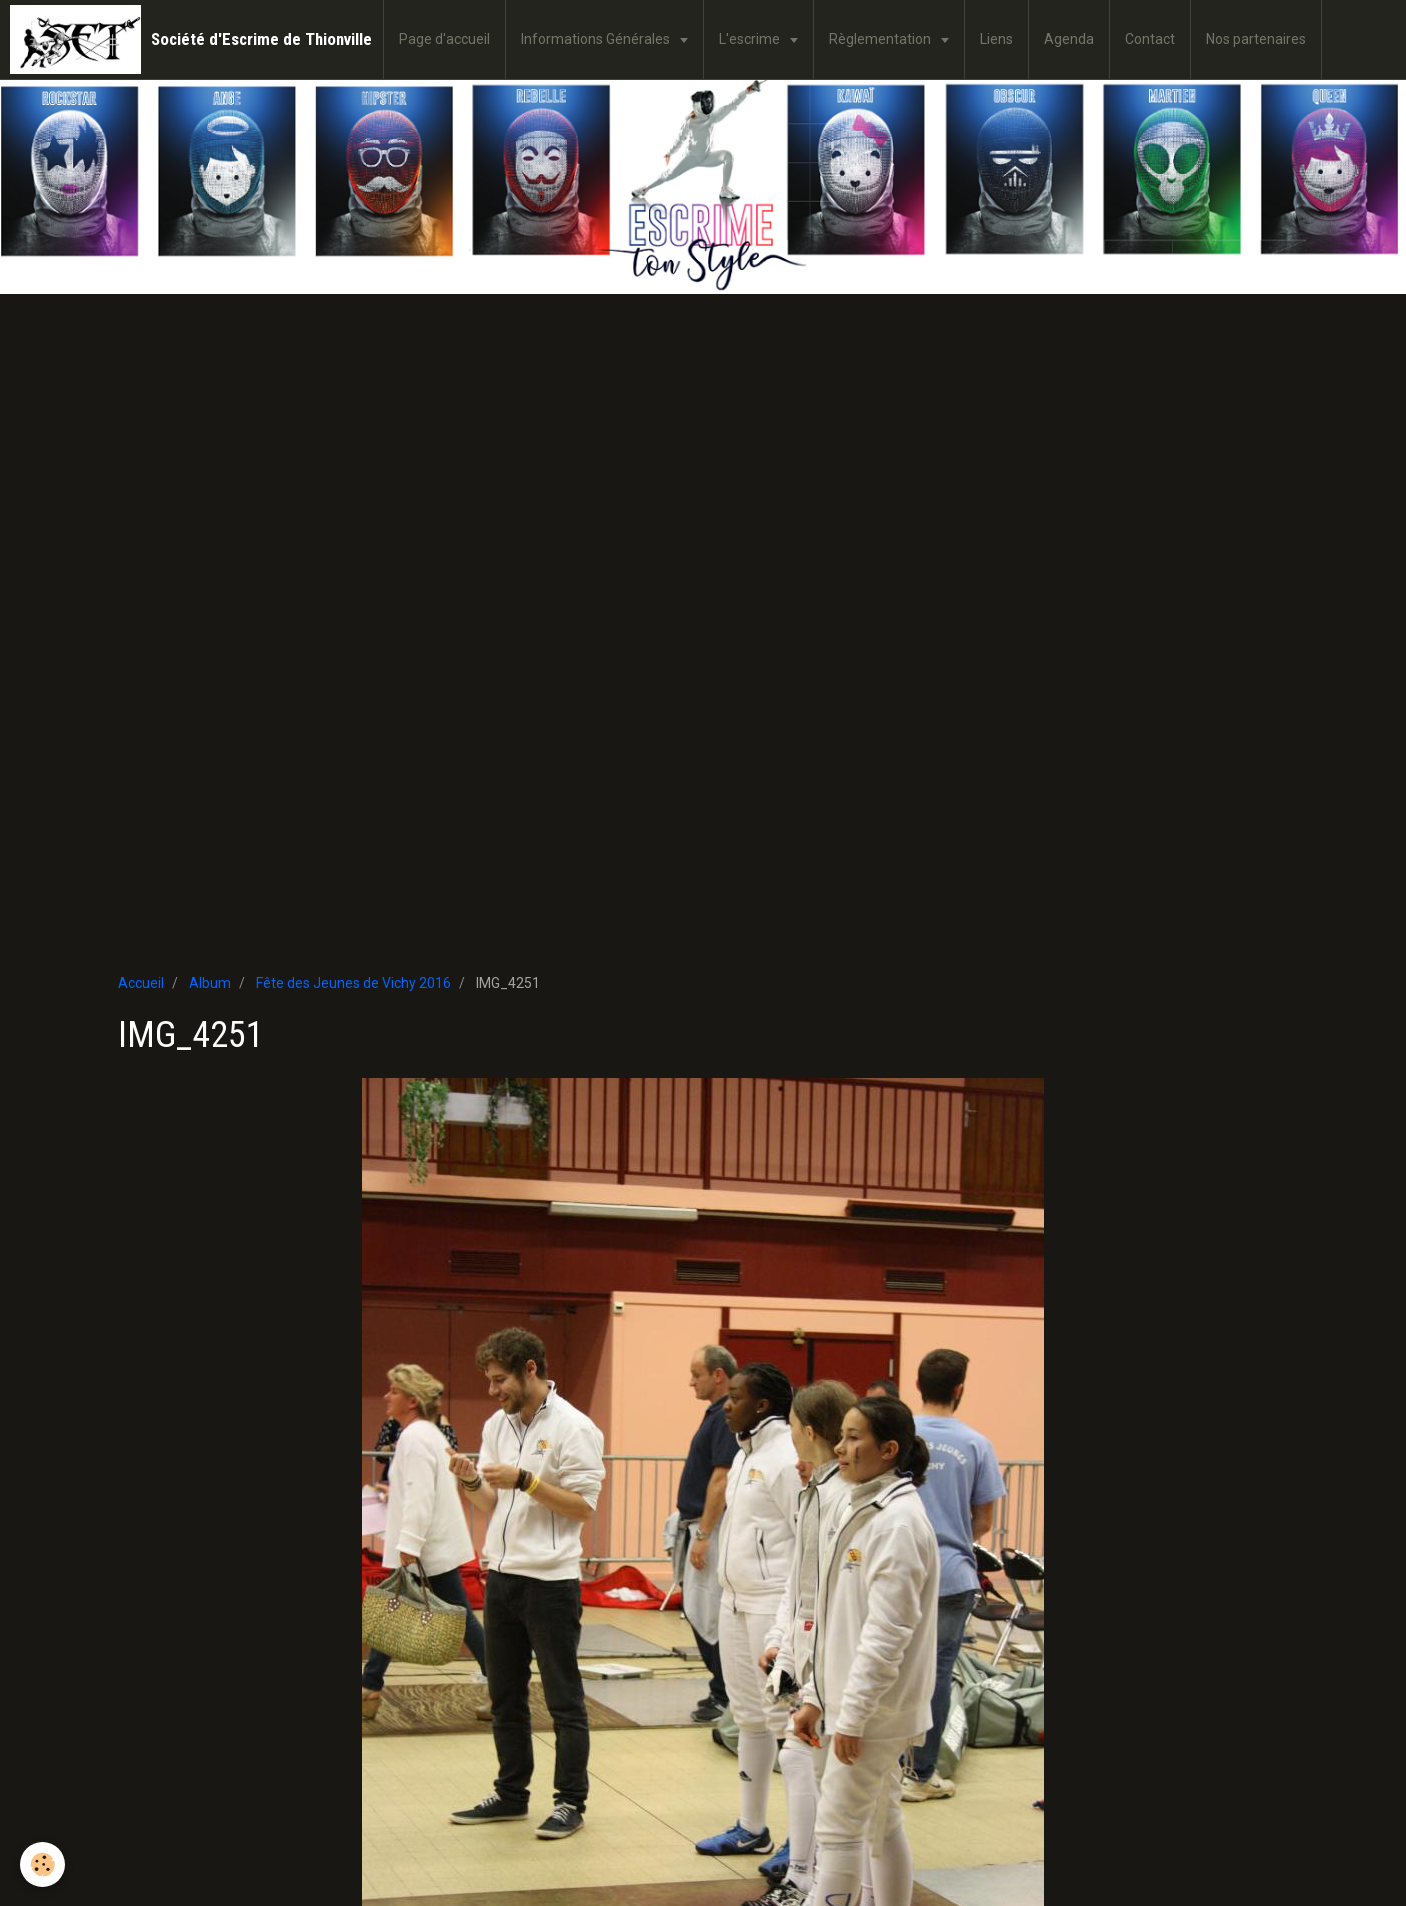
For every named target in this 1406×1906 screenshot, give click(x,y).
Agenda (1069, 39)
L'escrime (751, 39)
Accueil (141, 983)
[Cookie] (42, 1864)
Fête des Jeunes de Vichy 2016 (353, 983)
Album (210, 983)
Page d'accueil (444, 39)
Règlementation (881, 39)
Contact (1150, 39)
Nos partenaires (1256, 39)
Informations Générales (597, 39)
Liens (996, 39)
